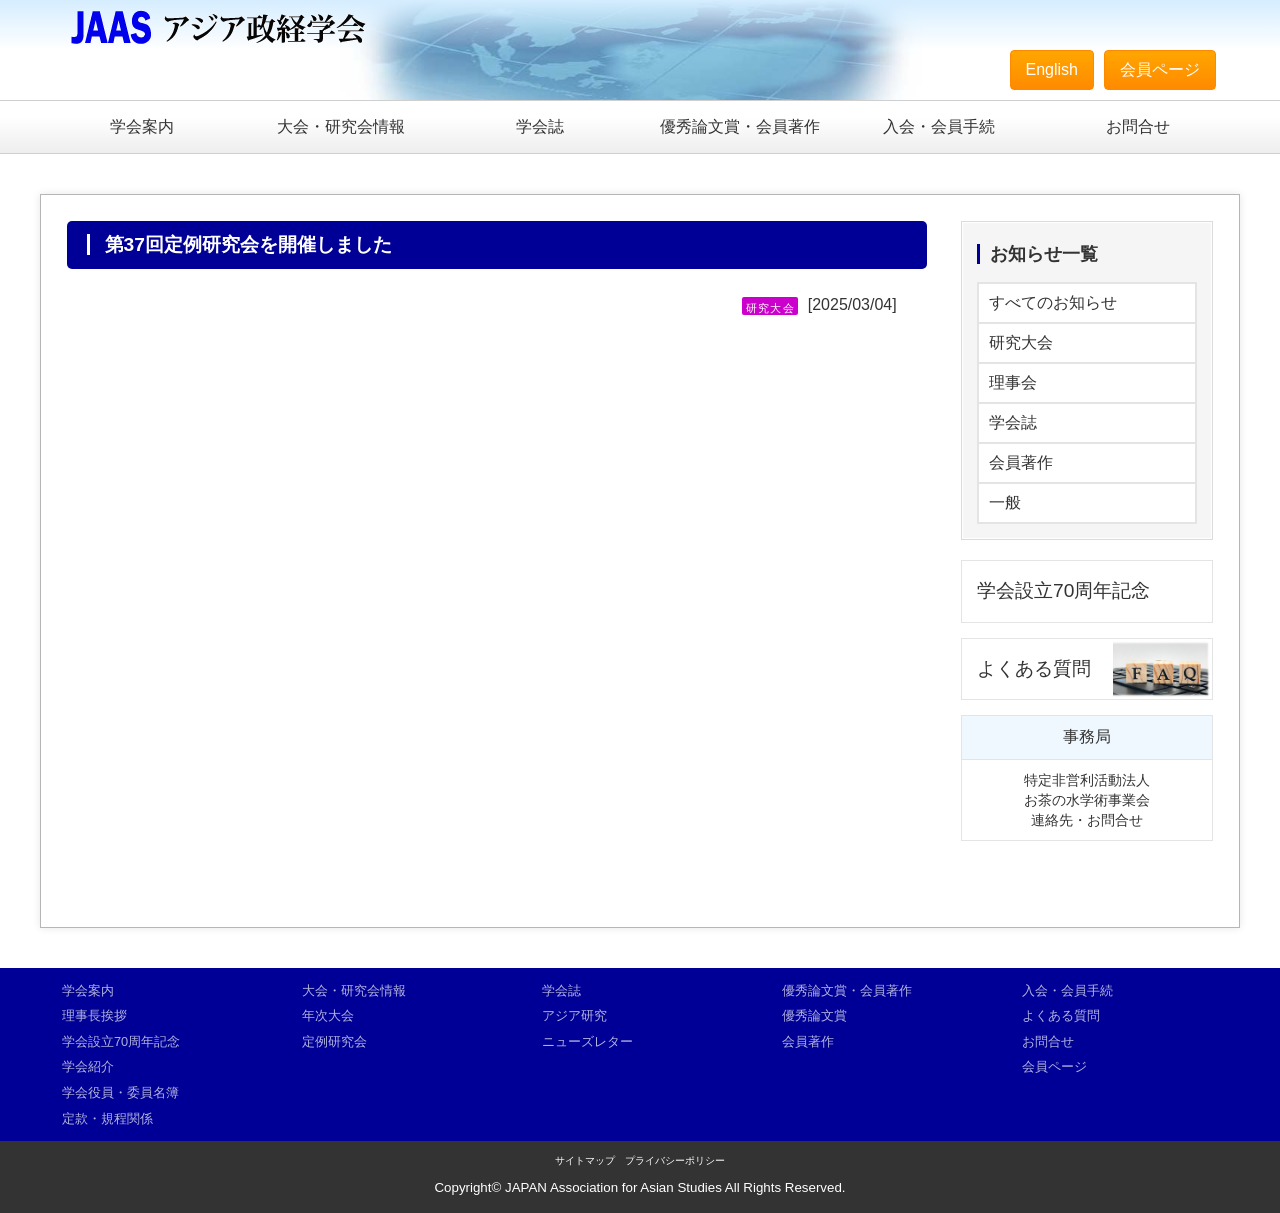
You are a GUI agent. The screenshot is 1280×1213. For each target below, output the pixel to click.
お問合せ (1138, 126)
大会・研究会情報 (341, 126)
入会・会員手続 (939, 126)
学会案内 (142, 126)
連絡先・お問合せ (1087, 820)
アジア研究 (574, 1015)
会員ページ (1160, 69)
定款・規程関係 (107, 1118)
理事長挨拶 (94, 1015)
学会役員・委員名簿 (120, 1092)
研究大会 (1021, 342)
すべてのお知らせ (1053, 302)
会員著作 (1021, 462)
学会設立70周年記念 (1063, 590)
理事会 (1013, 382)
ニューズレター (587, 1041)
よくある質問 (1034, 668)
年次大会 (328, 1015)
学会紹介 (88, 1066)
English (1052, 69)
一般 (1005, 502)
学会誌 (540, 126)
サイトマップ (585, 1160)
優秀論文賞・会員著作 (740, 126)
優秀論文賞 (814, 1015)
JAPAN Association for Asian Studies (613, 1187)
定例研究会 (334, 1041)
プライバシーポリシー (675, 1160)
